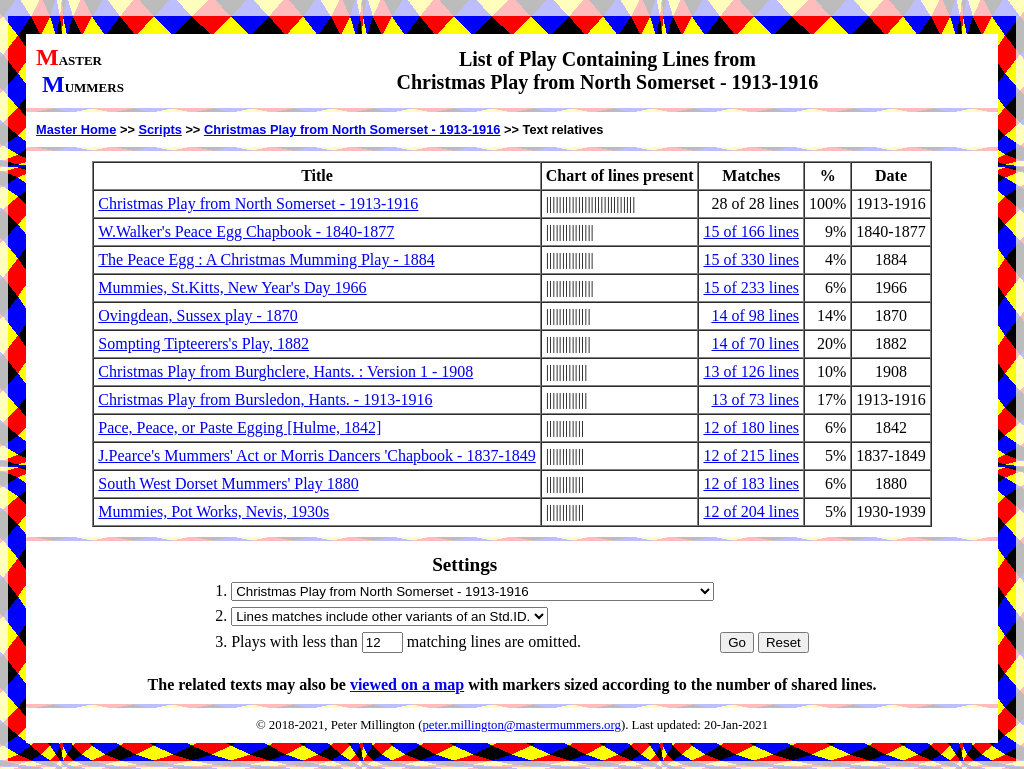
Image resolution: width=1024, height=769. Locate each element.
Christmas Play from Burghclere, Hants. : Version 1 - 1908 (285, 371)
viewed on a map (407, 684)
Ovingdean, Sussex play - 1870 (198, 315)
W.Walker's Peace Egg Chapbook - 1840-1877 (246, 231)
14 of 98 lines (755, 315)
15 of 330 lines (751, 259)
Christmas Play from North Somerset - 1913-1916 (352, 129)
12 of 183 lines (751, 483)
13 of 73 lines (755, 399)
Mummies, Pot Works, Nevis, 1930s (213, 511)
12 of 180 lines (751, 427)
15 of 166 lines (751, 231)
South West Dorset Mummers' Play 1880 (228, 483)
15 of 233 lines (751, 287)
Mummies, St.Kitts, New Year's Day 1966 (232, 287)
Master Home (76, 129)
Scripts (159, 129)
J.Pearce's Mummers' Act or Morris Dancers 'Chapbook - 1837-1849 (316, 455)
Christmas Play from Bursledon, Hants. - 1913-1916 (265, 399)
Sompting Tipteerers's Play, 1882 (203, 343)
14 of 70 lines (755, 343)
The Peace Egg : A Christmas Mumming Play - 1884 (266, 259)
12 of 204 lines (751, 511)
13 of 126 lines (751, 371)
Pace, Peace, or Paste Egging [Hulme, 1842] (239, 427)
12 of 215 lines (751, 455)
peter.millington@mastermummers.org (521, 725)
